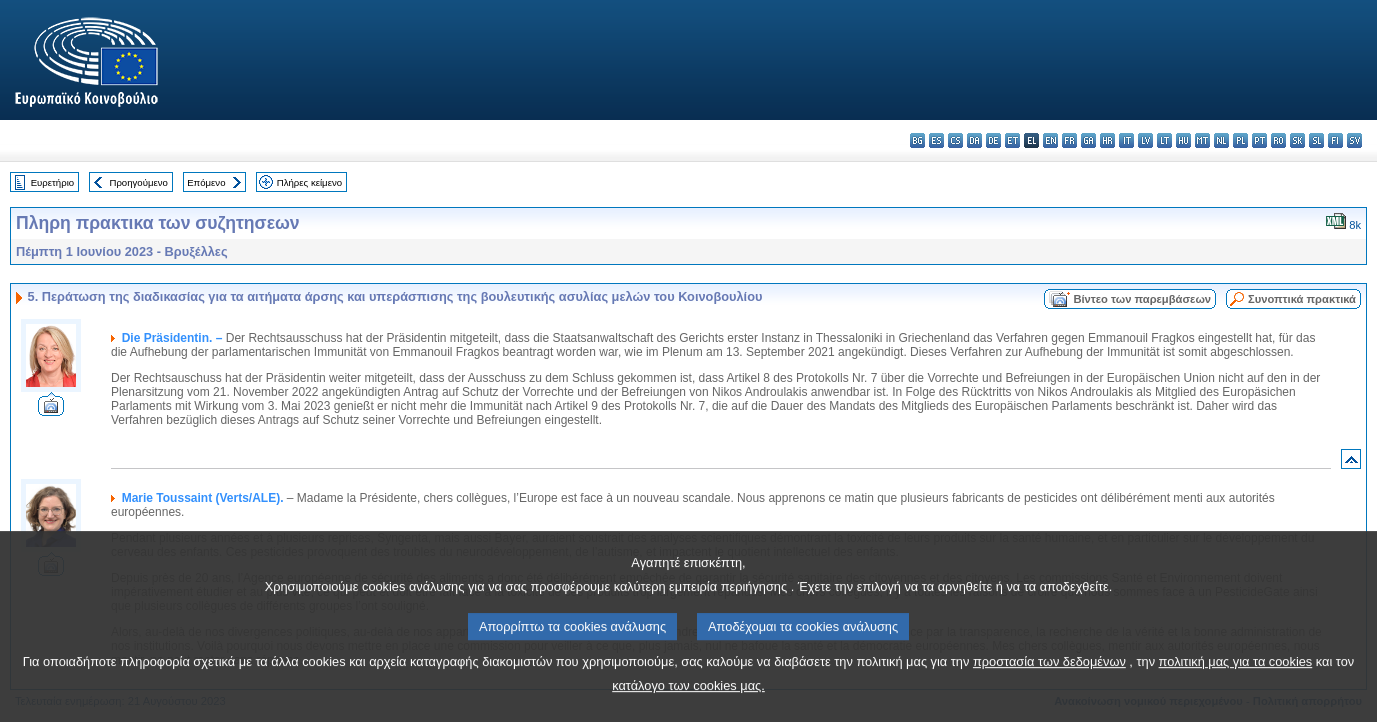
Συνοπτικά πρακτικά (1302, 299)
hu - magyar (1183, 140)
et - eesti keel (1012, 140)
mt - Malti (1202, 140)
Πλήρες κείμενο (309, 182)
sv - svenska (1354, 140)
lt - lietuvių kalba (1164, 140)
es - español (936, 140)
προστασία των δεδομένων (1049, 686)
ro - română (1278, 140)
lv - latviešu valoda (1145, 140)
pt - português (1259, 140)
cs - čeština (955, 140)
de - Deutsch (993, 140)
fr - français (1069, 140)
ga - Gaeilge (1088, 140)
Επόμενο (206, 182)
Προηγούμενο (138, 182)
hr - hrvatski (1107, 140)
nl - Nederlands (1221, 140)
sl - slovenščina (1316, 140)
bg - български (917, 140)
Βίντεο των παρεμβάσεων (1142, 299)
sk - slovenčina (1297, 140)
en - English (1050, 140)
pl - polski (1240, 140)
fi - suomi (1335, 140)
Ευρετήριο (52, 182)
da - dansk (974, 140)
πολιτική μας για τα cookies (1236, 686)
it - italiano (1126, 140)
